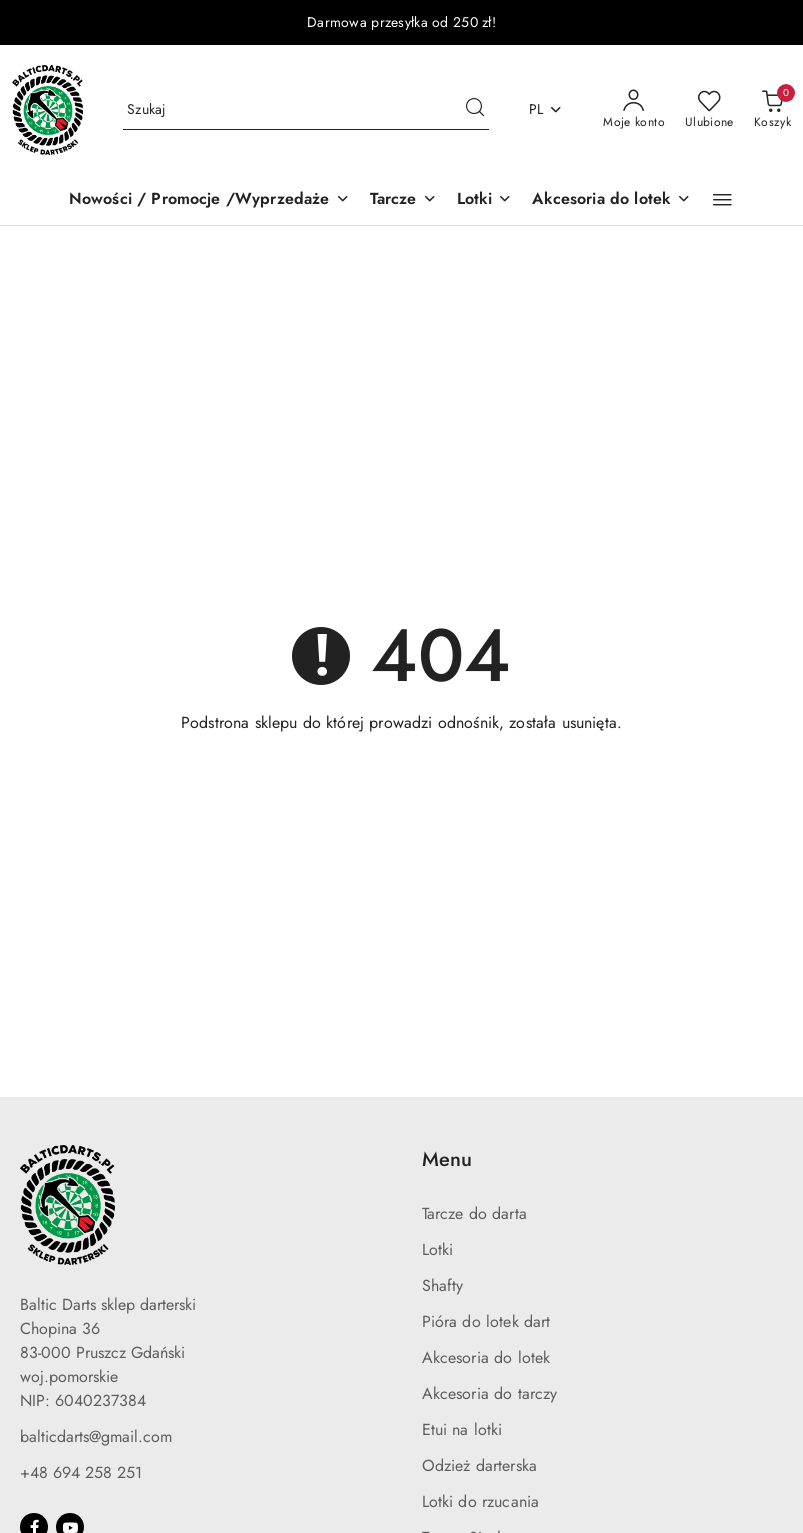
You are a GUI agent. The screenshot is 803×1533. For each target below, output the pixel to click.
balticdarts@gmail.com (96, 1436)
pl (546, 109)
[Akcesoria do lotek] (611, 200)
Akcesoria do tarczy (490, 1393)
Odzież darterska (480, 1465)
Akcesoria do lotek (486, 1357)
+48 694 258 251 (81, 1472)
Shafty (443, 1285)
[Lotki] (485, 200)
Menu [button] (447, 1159)
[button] (722, 200)
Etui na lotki (462, 1429)
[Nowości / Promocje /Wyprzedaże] (209, 200)
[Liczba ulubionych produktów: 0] (709, 110)
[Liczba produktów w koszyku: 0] (772, 110)
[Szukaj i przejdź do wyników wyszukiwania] (475, 110)
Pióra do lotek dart (486, 1321)
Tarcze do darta (474, 1213)
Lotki (438, 1249)
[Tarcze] (403, 200)
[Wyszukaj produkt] (306, 110)
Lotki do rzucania (481, 1501)
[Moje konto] (634, 110)
